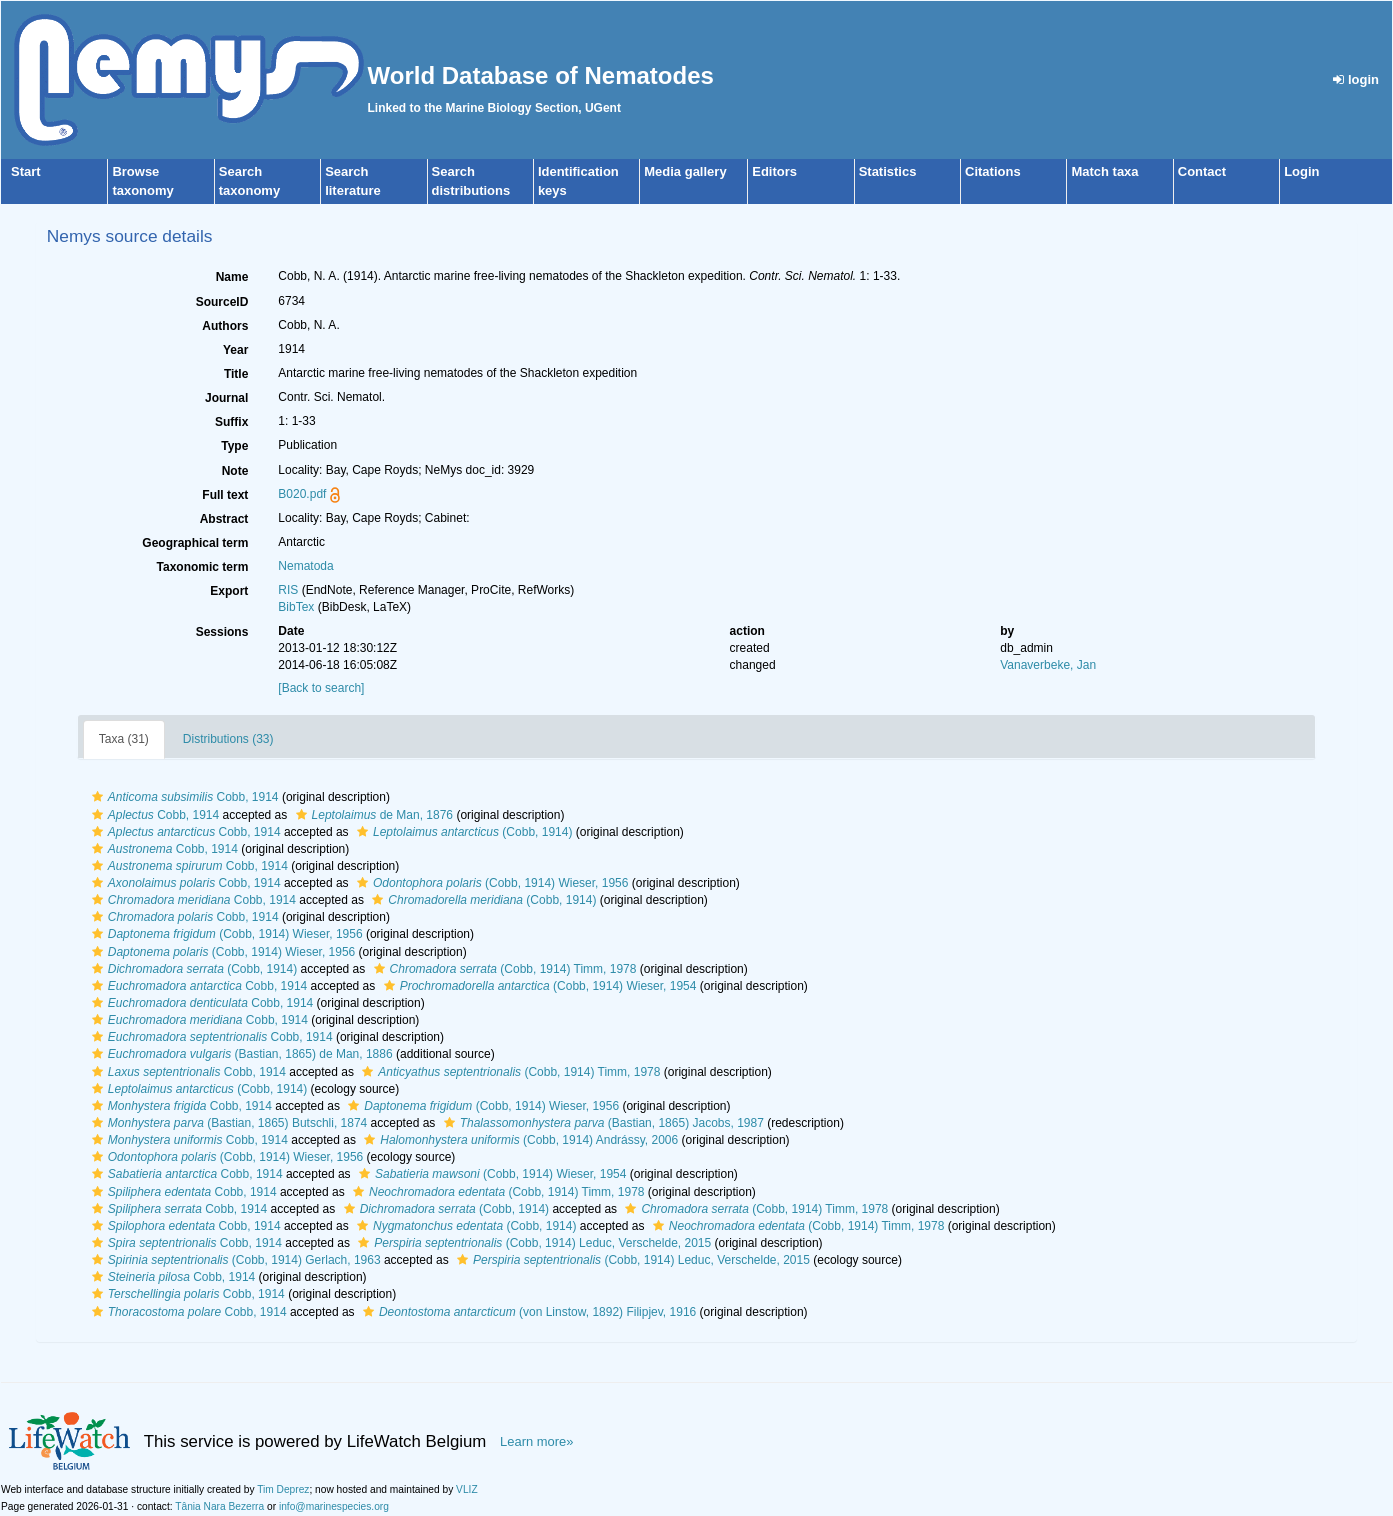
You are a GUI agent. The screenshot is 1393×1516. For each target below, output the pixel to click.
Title (236, 374)
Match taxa (1104, 171)
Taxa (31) (124, 739)
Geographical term (195, 543)
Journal (226, 398)
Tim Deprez (283, 1489)
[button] (97, 797)
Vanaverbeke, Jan (1048, 665)
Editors (774, 171)
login (1356, 79)
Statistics (888, 171)
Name (232, 277)
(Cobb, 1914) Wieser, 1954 (538, 986)
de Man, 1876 (372, 815)
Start (26, 171)
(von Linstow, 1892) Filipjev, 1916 (527, 1312)
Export (229, 591)
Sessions (222, 632)
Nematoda (305, 566)
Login (1301, 171)
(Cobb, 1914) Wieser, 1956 (490, 883)
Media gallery (685, 171)
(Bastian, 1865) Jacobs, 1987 (601, 1123)
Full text (225, 495)
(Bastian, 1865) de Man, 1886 (240, 1054)
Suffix (231, 422)
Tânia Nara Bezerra (219, 1506)
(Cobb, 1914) (462, 832)
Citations (993, 171)
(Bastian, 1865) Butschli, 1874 (227, 1123)
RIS (288, 590)
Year (235, 350)
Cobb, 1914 (183, 797)
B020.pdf (302, 494)
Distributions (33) (228, 739)
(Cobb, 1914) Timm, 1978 (503, 969)
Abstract (224, 519)
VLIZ (467, 1489)
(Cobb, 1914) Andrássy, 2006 (518, 1140)
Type (234, 446)
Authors (225, 326)
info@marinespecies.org (334, 1506)
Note (235, 471)
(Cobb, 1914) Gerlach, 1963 (234, 1260)
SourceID (222, 302)
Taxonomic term (203, 567)
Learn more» (536, 1441)
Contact (1202, 171)
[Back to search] (321, 688)
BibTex (296, 607)
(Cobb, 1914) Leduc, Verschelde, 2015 (532, 1243)
